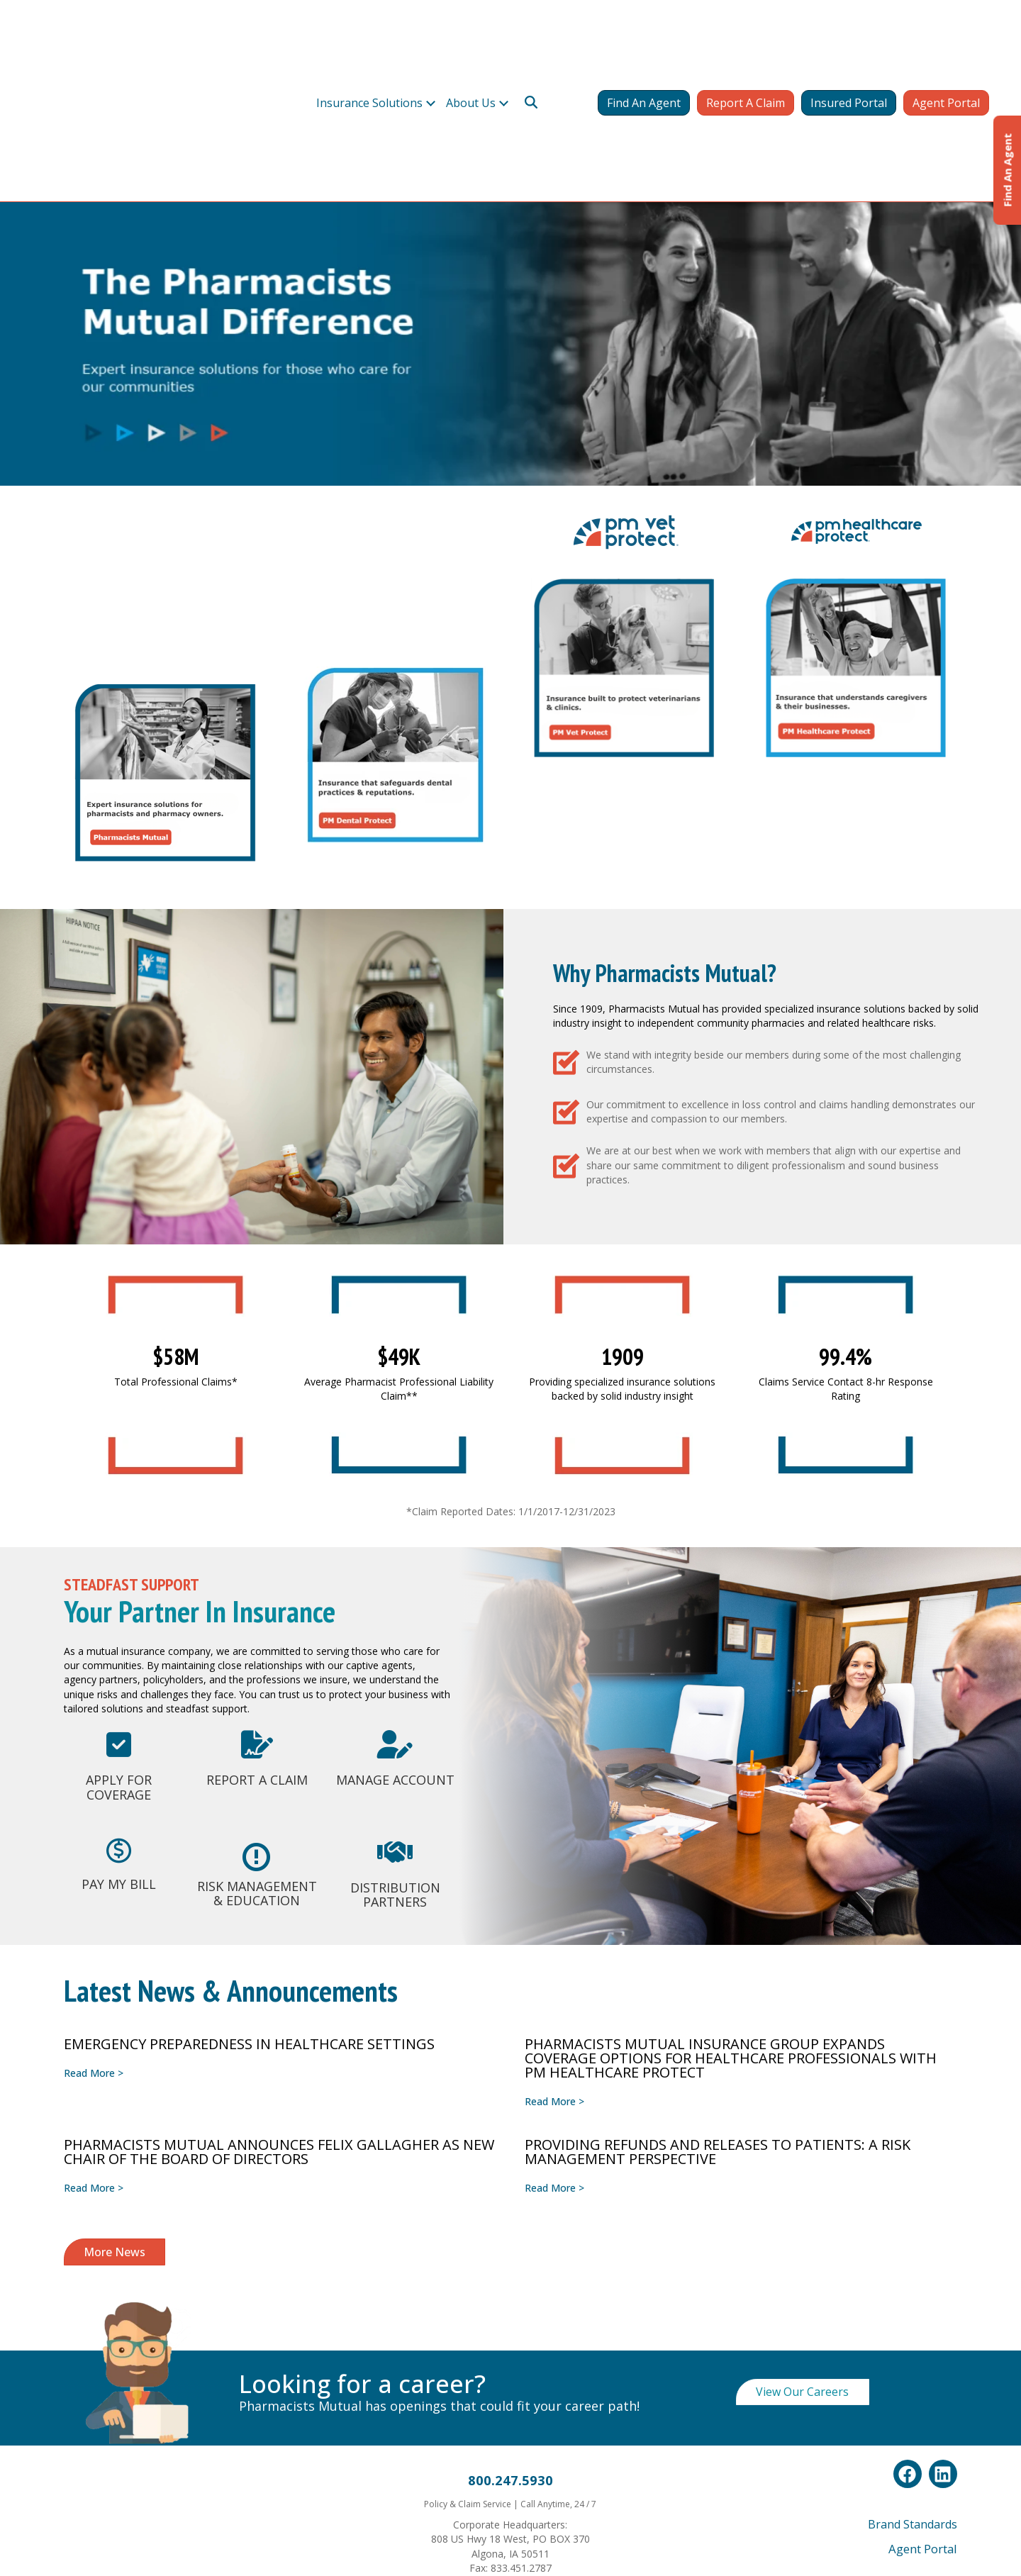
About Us (472, 41)
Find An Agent (644, 41)
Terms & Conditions (574, 2438)
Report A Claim (745, 41)
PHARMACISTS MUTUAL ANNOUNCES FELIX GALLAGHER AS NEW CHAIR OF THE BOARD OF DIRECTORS (279, 1927)
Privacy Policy (437, 2438)
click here (880, 2502)
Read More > (93, 1849)
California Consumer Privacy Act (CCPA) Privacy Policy (511, 2459)
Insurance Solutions (369, 41)
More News (114, 2028)
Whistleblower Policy (501, 2438)
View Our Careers (802, 2167)
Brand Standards (912, 2300)
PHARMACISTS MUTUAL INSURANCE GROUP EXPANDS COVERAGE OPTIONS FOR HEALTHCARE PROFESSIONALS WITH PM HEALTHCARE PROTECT (731, 1834)
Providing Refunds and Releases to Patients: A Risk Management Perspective (717, 1927)
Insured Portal (848, 41)
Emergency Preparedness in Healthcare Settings (249, 1819)
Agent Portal (946, 41)
